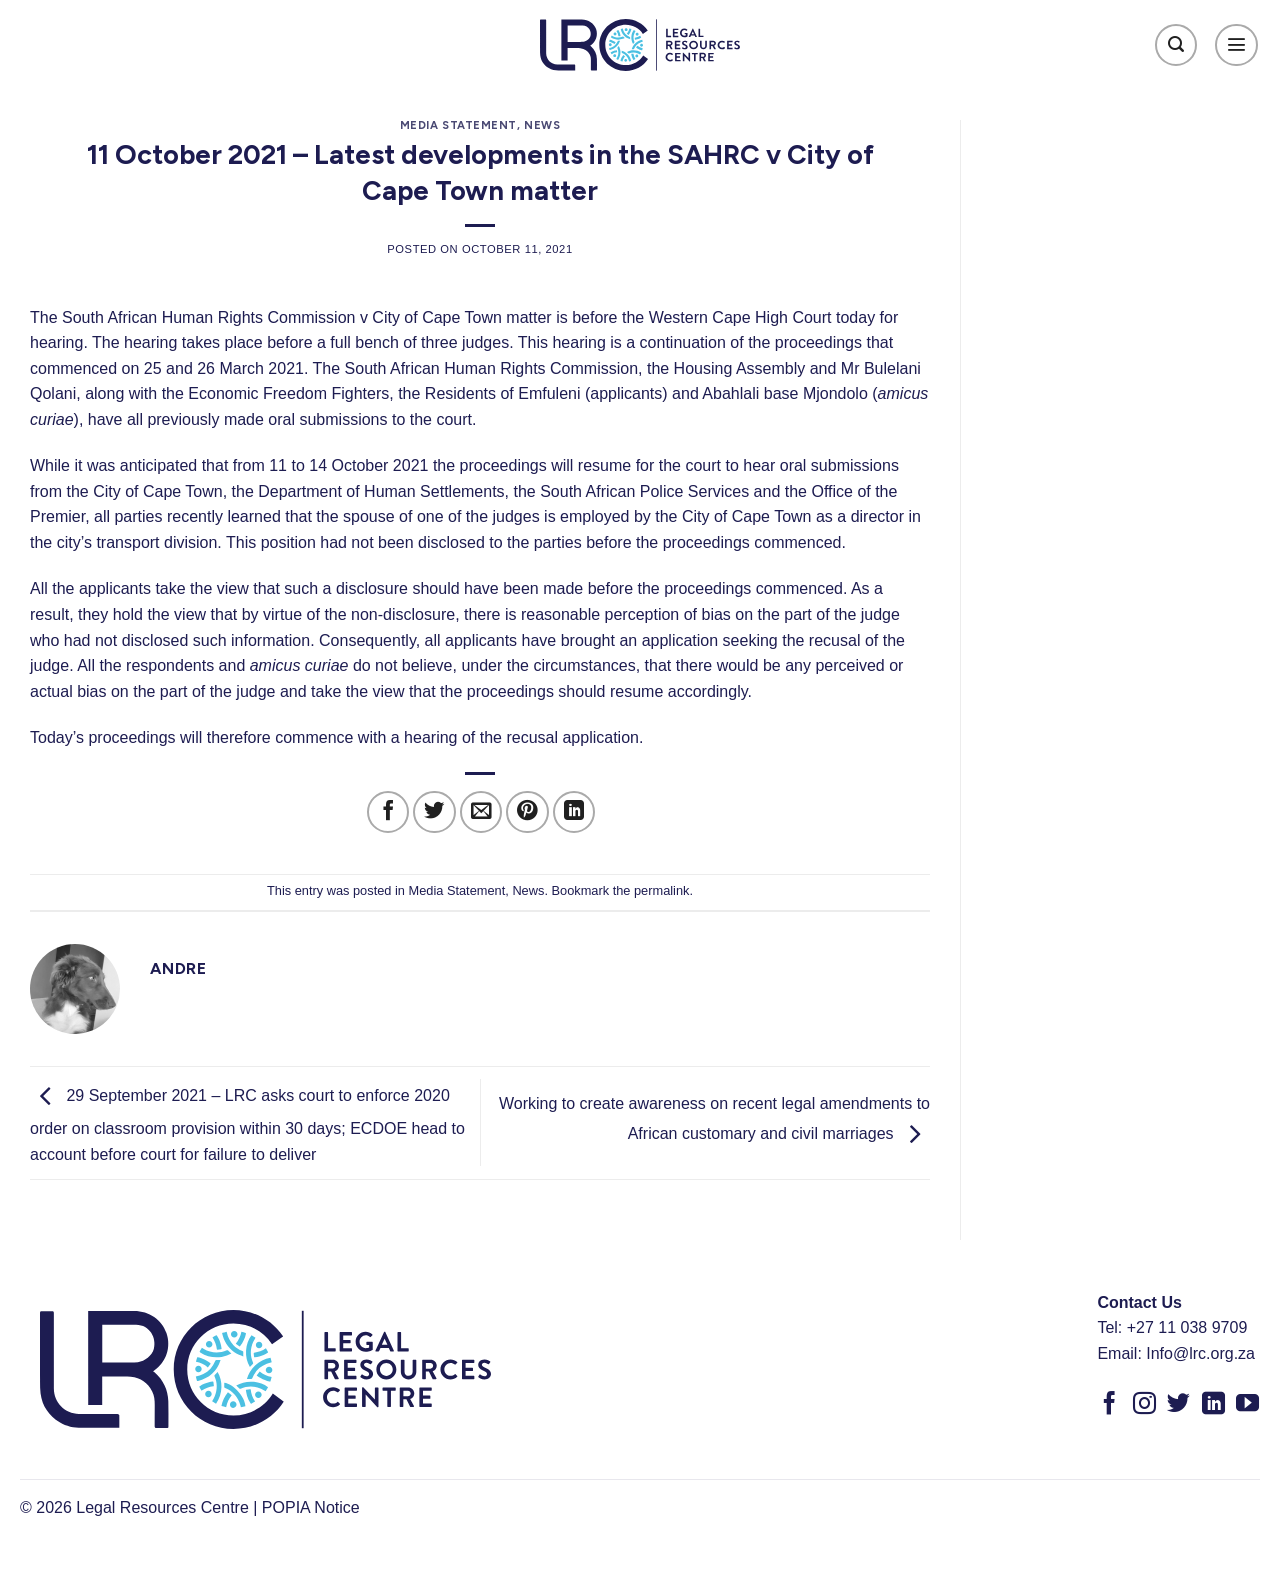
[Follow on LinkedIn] (1213, 1405)
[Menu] (1236, 45)
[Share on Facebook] (388, 812)
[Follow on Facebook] (1109, 1405)
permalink (661, 890)
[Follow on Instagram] (1144, 1405)
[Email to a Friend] (481, 812)
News (542, 125)
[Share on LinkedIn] (574, 812)
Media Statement (458, 125)
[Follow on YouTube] (1247, 1405)
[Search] (1176, 45)
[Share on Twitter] (434, 812)
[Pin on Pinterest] (527, 812)
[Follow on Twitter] (1178, 1405)
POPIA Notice (311, 1507)
